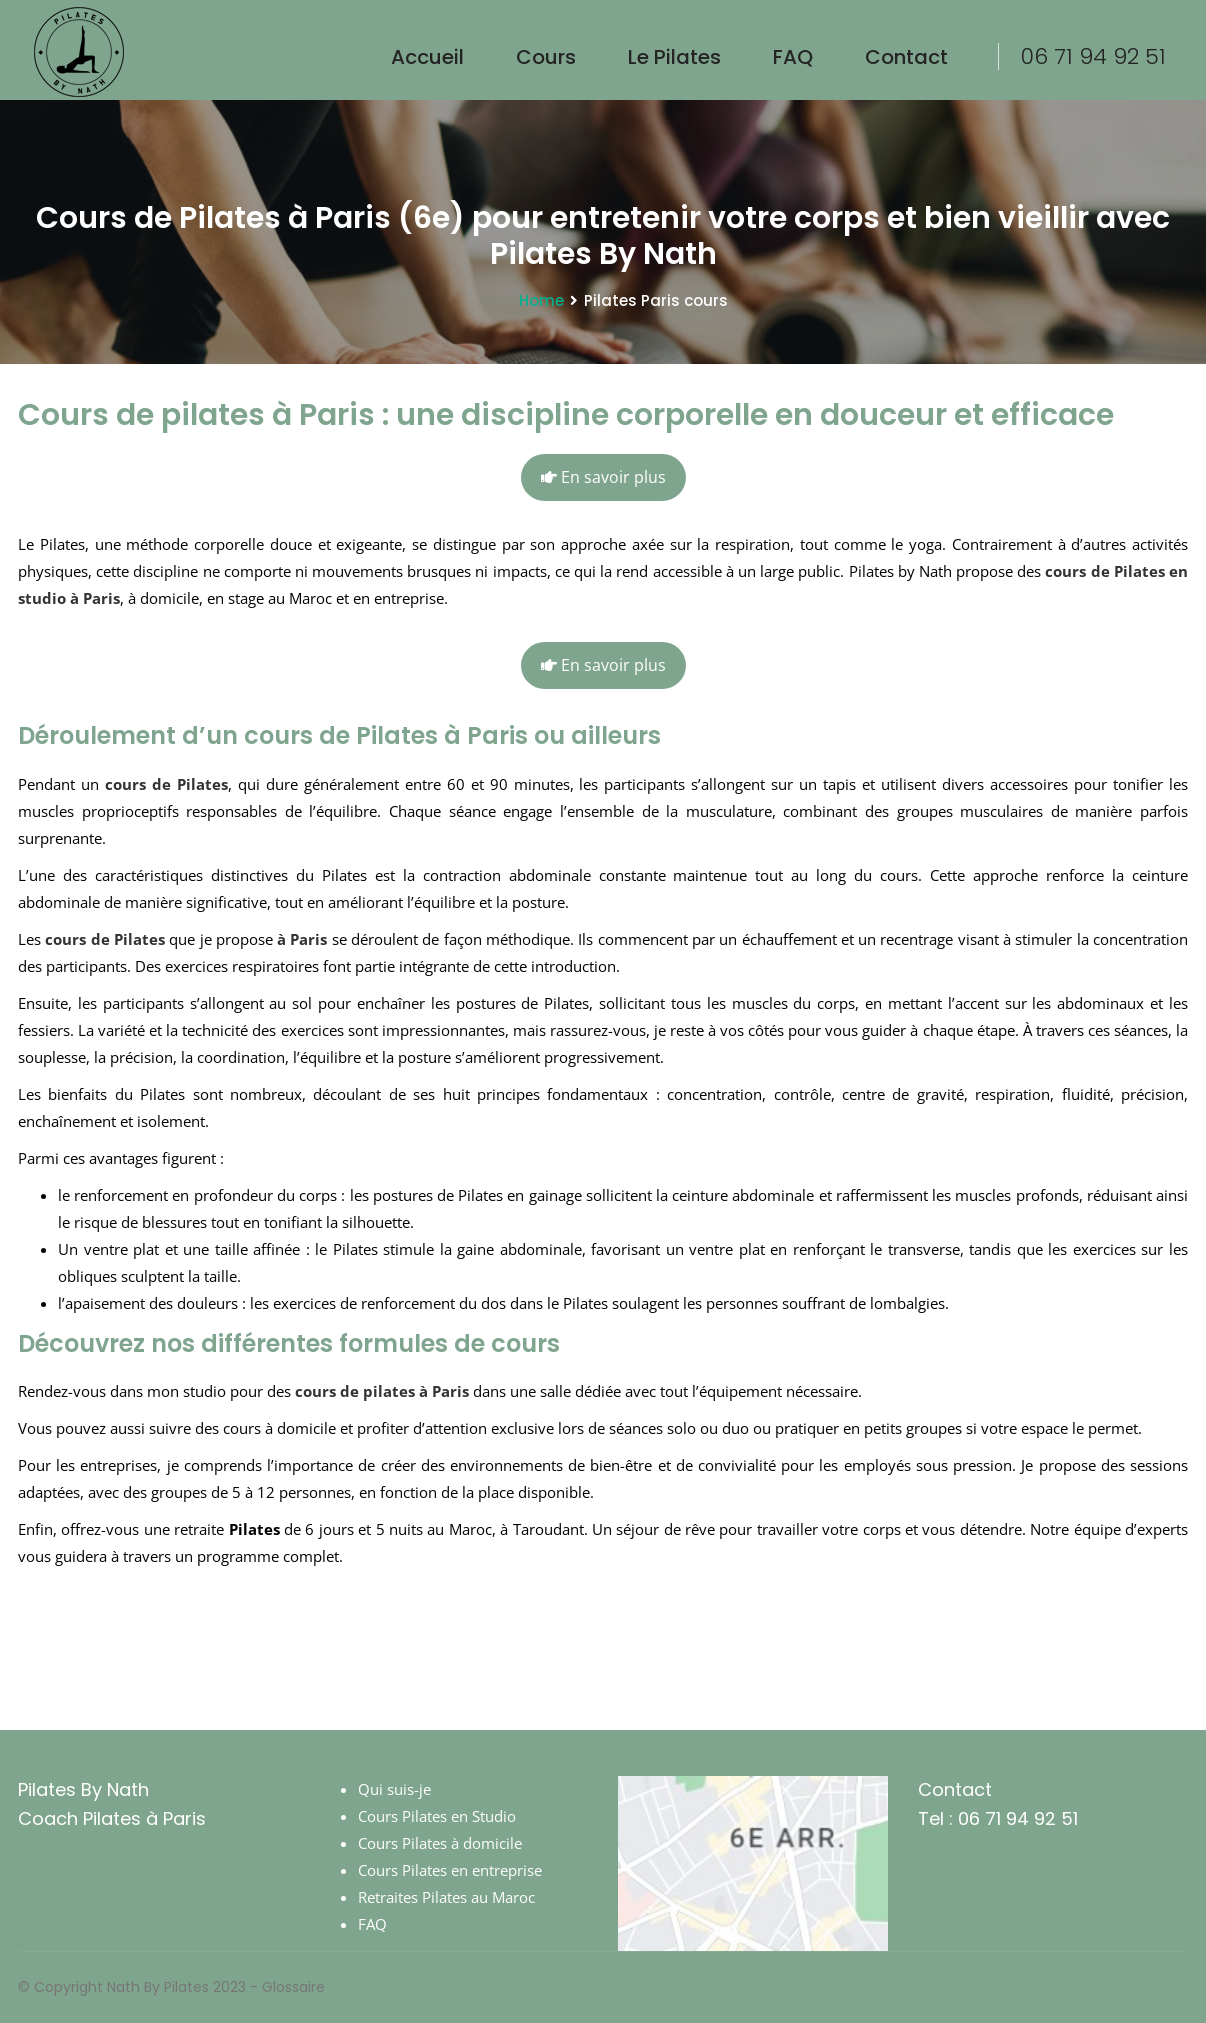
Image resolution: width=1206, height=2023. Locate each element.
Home (541, 300)
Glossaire (293, 1987)
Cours (546, 57)
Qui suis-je (394, 1789)
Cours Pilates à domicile (440, 1843)
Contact (906, 57)
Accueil (427, 57)
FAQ (793, 57)
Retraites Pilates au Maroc (446, 1897)
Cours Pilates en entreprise (450, 1870)
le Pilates (674, 57)
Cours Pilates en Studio (437, 1816)
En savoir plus (603, 477)
